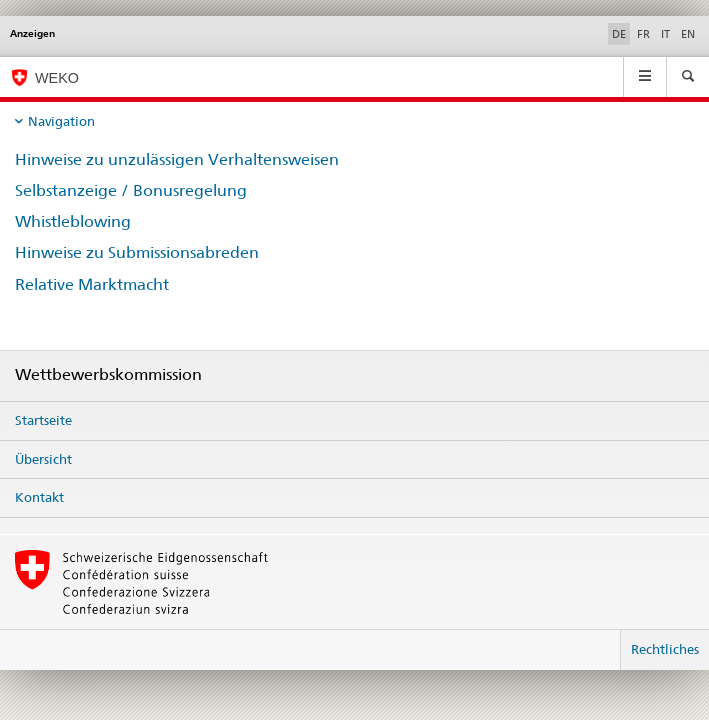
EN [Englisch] (688, 34)
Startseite (43, 420)
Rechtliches (665, 649)
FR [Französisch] (643, 34)
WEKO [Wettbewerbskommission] (57, 78)
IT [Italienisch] (665, 34)
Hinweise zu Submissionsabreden (137, 252)
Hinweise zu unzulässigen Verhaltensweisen (177, 159)
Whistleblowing (73, 221)
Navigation (61, 121)
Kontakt (39, 497)
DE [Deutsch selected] (619, 34)
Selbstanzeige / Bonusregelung (131, 190)
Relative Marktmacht (92, 284)
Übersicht (43, 459)
